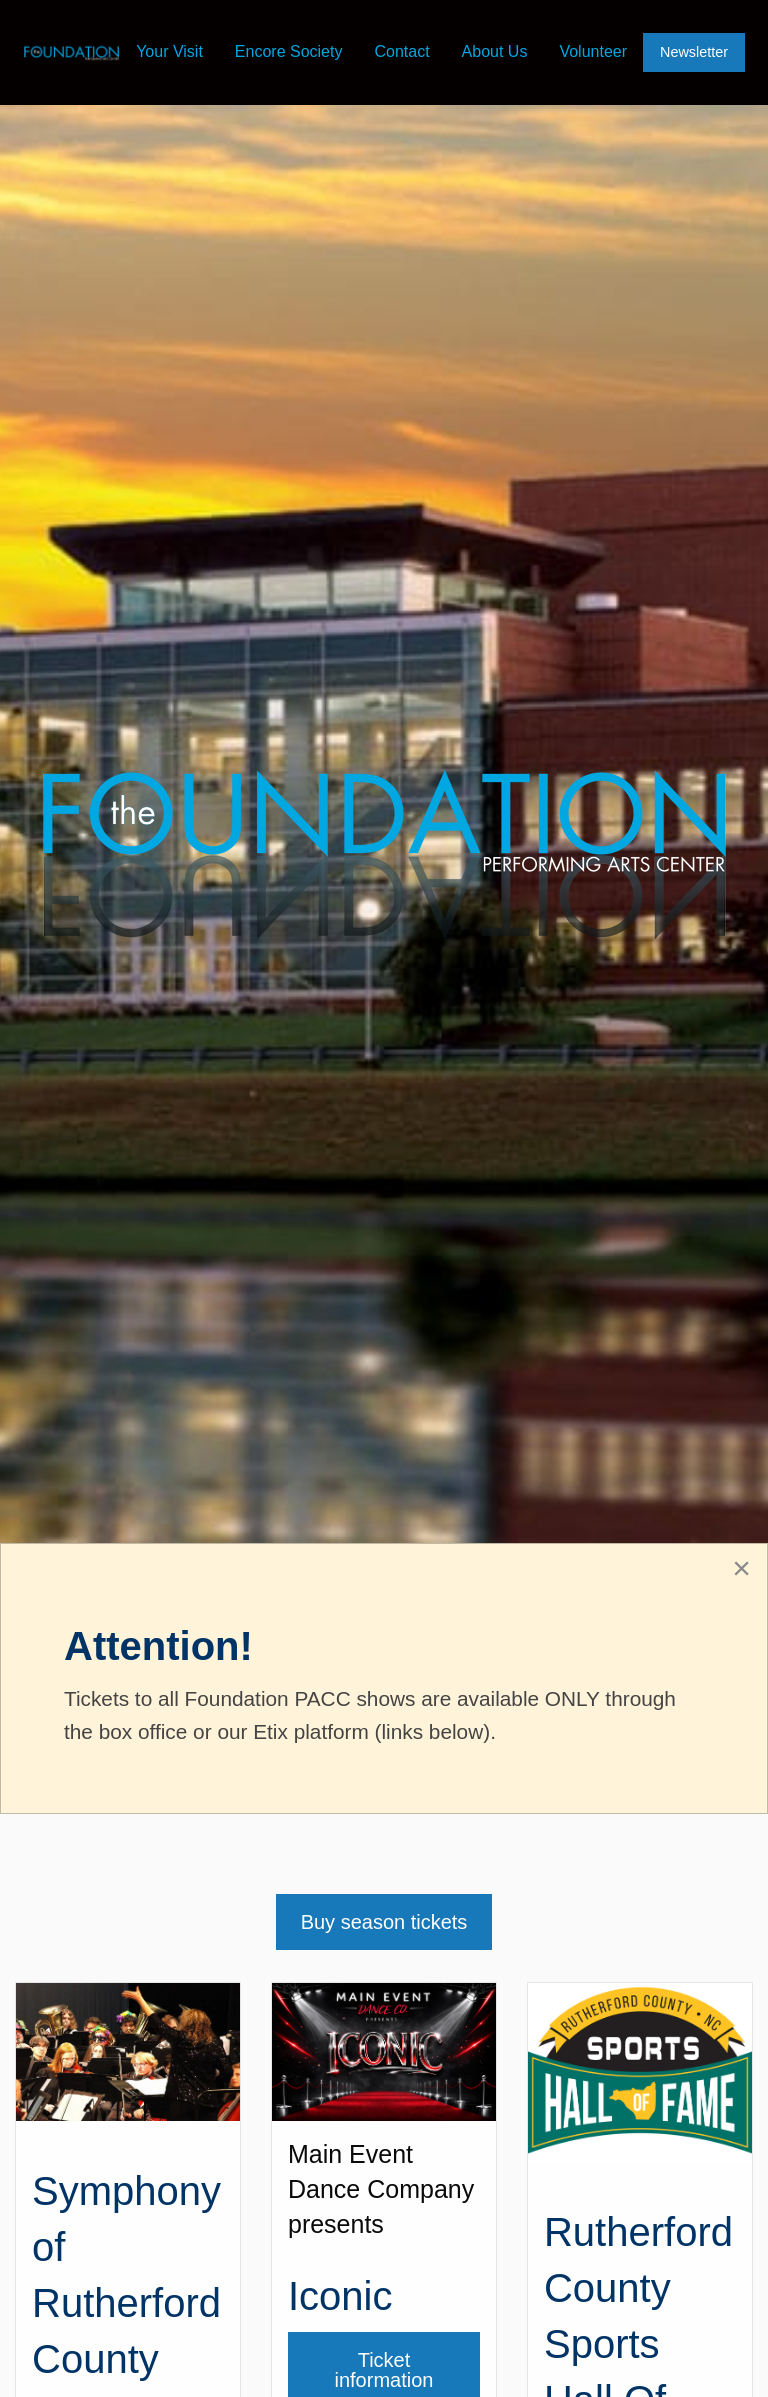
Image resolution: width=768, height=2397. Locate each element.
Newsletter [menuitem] (694, 52)
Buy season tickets (384, 1922)
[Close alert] (741, 1568)
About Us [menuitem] (495, 51)
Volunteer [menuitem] (593, 51)
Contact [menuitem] (401, 51)
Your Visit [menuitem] (169, 51)
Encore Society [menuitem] (289, 51)
